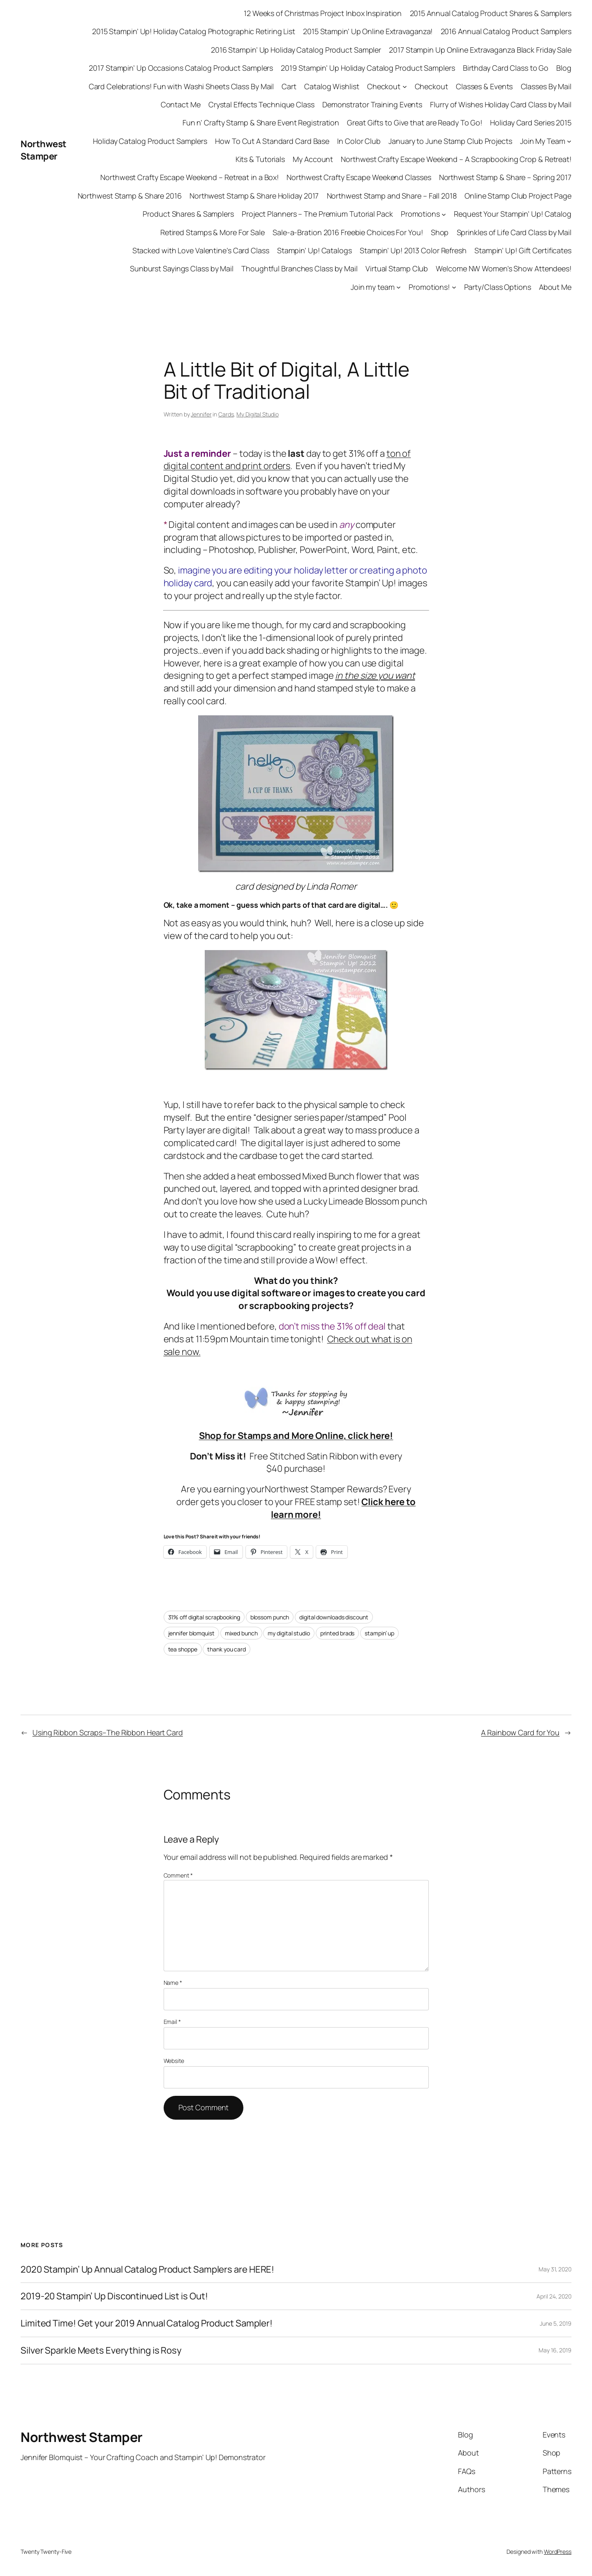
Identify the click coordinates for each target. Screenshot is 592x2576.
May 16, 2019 (555, 2350)
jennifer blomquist (191, 1633)
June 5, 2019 (555, 2323)
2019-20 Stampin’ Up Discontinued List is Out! (114, 2296)
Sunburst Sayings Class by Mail (182, 268)
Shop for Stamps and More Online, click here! (296, 1435)
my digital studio (289, 1633)
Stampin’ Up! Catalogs (314, 250)
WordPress (557, 2551)
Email (172, 2022)
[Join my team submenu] (398, 287)
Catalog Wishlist (331, 86)
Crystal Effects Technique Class (261, 104)
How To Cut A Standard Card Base (272, 141)
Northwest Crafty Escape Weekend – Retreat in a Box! (189, 177)
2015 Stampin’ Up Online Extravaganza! (367, 31)
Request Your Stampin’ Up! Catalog (512, 214)
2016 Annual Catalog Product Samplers (506, 31)
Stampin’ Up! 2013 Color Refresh (413, 250)
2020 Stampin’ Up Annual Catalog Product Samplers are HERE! (147, 2269)
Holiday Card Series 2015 (530, 122)
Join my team (373, 287)
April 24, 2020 (553, 2296)
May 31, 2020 (555, 2269)
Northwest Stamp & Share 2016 (130, 196)
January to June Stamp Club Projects (450, 141)
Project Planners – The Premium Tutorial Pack (317, 214)
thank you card (226, 1649)
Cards (226, 414)
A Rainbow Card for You (520, 1732)
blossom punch (269, 1617)
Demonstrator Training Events (372, 104)
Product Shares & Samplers (188, 214)
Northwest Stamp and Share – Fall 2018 (392, 196)
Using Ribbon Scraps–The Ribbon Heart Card (107, 1732)
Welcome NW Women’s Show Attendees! (503, 268)
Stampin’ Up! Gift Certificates (522, 250)
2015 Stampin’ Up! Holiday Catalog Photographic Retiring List (193, 31)
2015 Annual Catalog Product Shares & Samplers (491, 13)
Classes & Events (484, 86)
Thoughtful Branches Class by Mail (299, 268)
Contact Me (181, 104)
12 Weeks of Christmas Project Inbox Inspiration (323, 13)
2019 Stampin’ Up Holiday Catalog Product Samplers (368, 68)
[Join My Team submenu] (569, 141)
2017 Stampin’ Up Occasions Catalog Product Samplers (181, 68)
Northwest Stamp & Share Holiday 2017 (254, 196)
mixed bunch (241, 1633)
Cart (289, 86)
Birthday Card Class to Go (506, 68)
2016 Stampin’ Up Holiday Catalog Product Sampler (296, 50)
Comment (178, 1875)
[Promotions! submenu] (454, 287)
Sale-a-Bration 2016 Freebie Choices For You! (348, 232)
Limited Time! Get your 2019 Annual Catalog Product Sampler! (147, 2323)
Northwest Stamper (44, 150)
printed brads (337, 1633)
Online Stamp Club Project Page (518, 196)
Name (173, 1982)
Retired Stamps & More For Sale (212, 232)
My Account (313, 159)
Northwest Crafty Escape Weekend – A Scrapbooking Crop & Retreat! (456, 159)
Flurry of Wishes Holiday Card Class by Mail (500, 104)
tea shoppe (182, 1649)
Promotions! (429, 287)
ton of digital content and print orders (287, 459)
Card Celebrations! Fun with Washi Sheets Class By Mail (181, 86)
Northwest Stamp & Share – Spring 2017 (505, 177)
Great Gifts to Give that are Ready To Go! (414, 122)
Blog (563, 68)
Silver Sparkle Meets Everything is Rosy (101, 2350)
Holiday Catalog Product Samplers (150, 141)
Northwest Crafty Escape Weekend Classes (359, 177)
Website (174, 2061)
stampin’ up (379, 1633)
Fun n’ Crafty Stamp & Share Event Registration (261, 122)
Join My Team (542, 141)
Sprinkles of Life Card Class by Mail (514, 232)
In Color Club (359, 141)
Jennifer (201, 414)
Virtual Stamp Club (396, 268)
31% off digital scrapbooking (204, 1617)
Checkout (383, 86)
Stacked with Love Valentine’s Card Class (200, 250)
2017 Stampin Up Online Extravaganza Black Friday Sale (480, 50)
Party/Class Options (497, 287)
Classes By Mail (546, 86)
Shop (440, 232)
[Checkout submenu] (404, 86)
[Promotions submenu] (444, 214)
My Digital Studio (257, 414)
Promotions (420, 214)
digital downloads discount (333, 1617)
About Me (555, 287)
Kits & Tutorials (260, 159)
